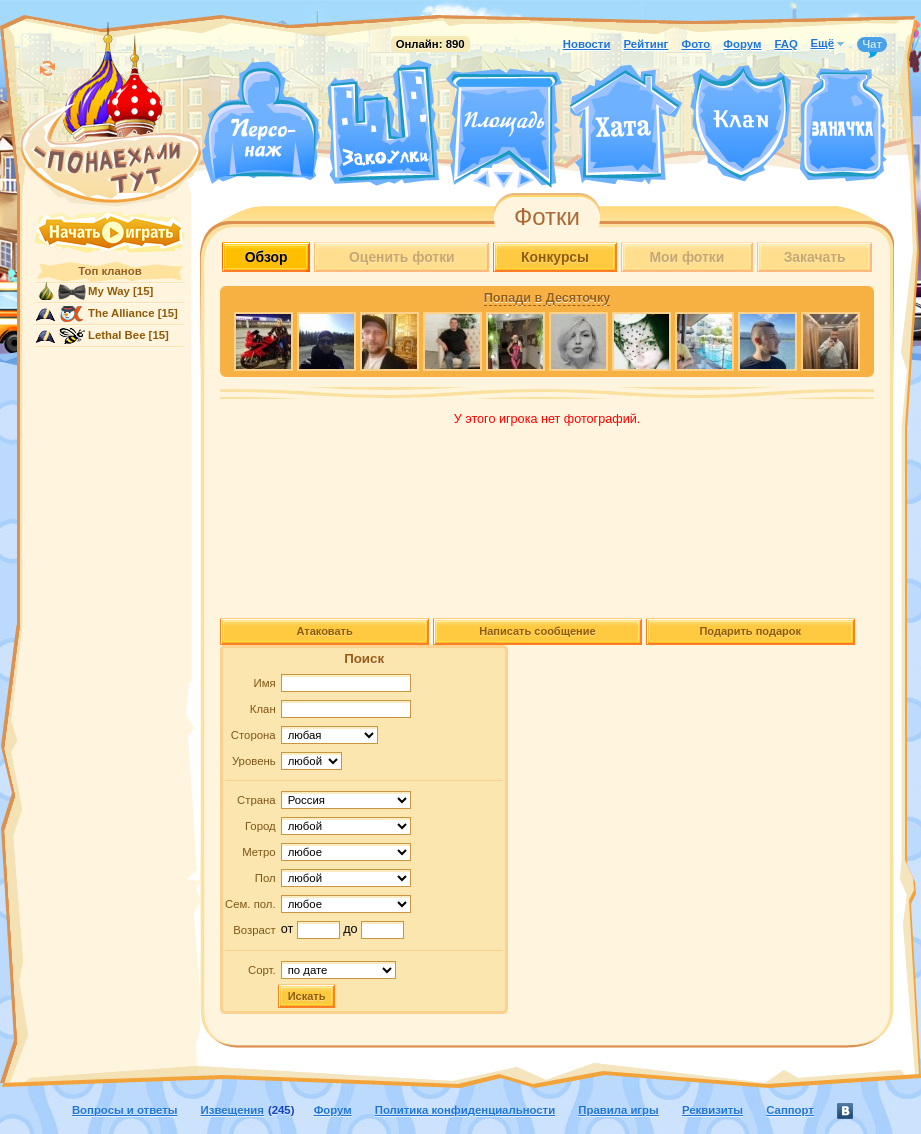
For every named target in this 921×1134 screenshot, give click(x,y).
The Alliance (121, 313)
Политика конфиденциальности (465, 1110)
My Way (109, 291)
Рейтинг (646, 44)
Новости (587, 44)
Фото (695, 44)
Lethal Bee (116, 335)
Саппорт (790, 1110)
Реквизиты (712, 1110)
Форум (742, 44)
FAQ (785, 44)
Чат (872, 45)
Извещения (232, 1110)
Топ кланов (109, 271)
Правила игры (618, 1110)
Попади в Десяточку (547, 298)
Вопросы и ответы (125, 1110)
